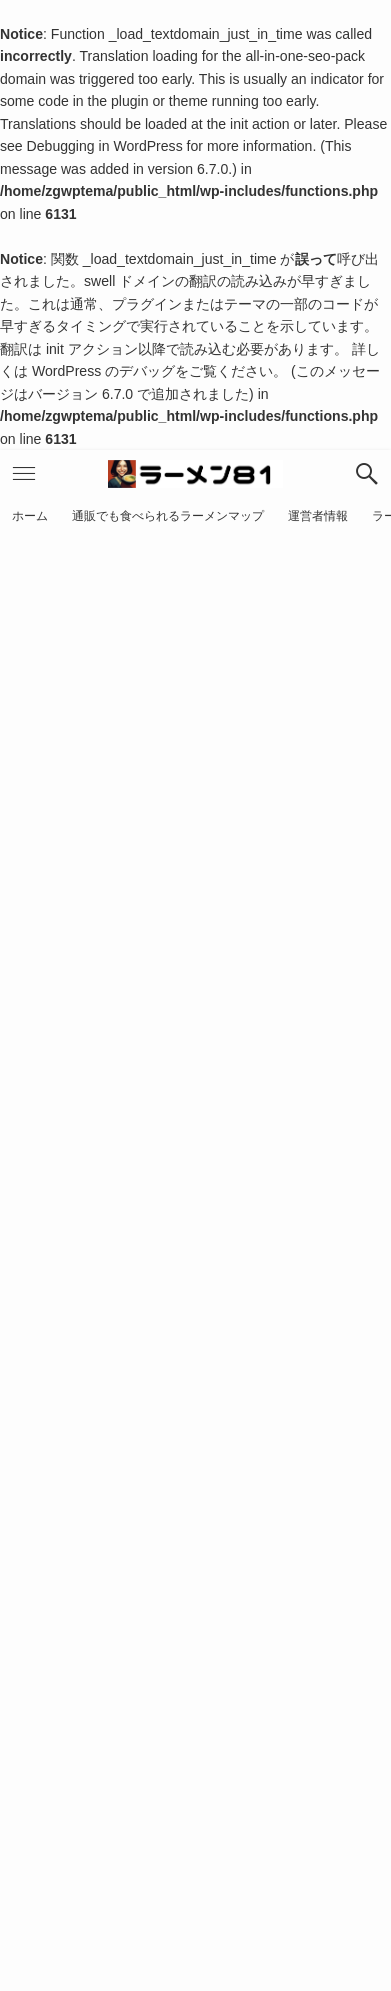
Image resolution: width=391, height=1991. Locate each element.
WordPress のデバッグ (103, 371)
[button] (367, 474)
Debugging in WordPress (105, 146)
